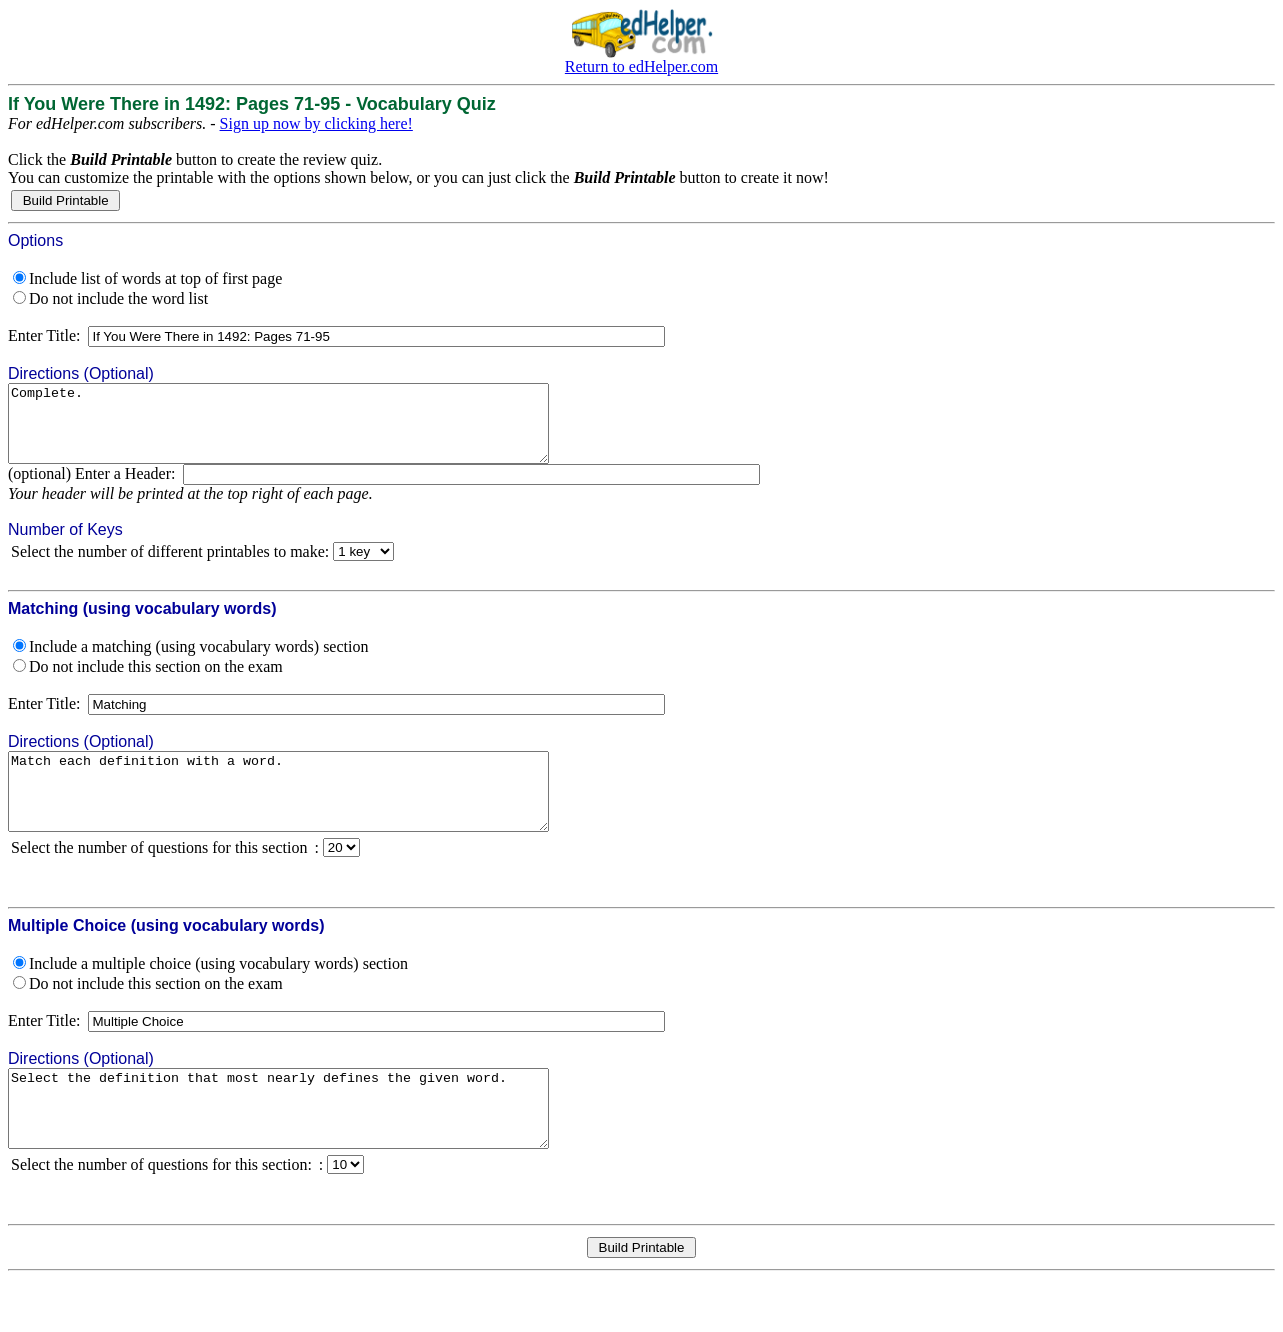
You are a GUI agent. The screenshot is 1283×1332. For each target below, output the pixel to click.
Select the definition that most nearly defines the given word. (311, 1146)
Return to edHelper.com (641, 66)
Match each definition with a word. (311, 814)
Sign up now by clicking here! (316, 123)
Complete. (311, 431)
